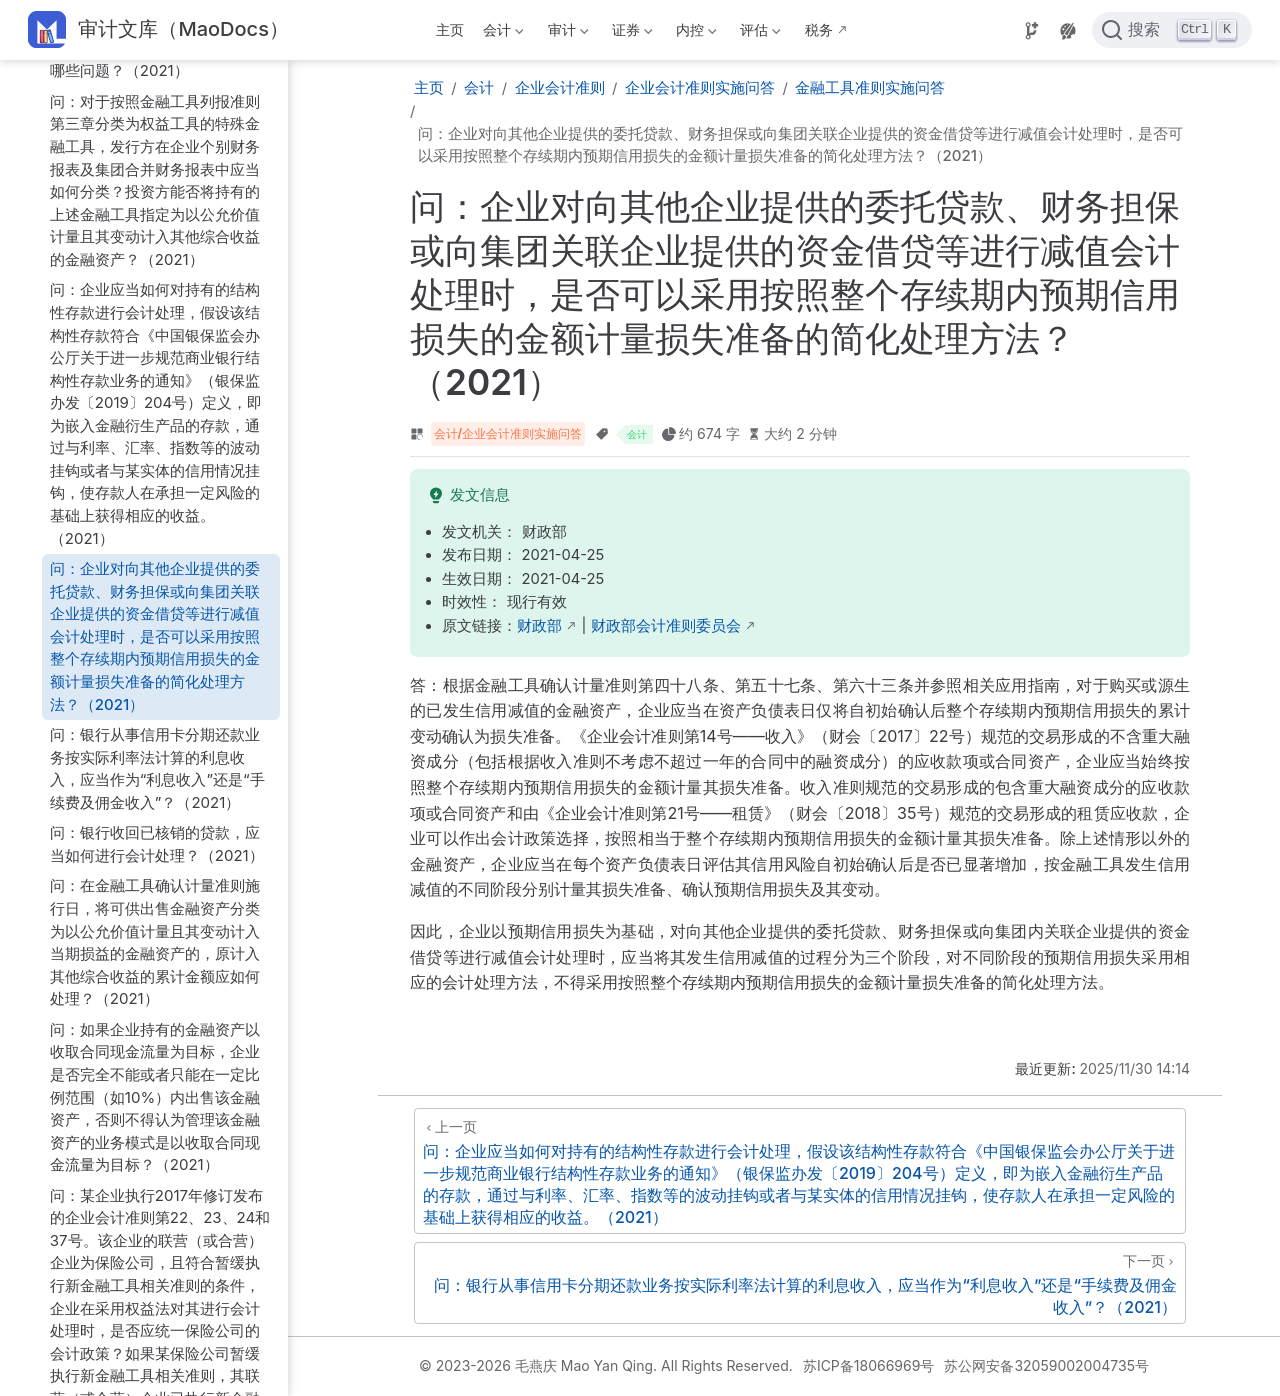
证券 (630, 33)
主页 (450, 29)
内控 (695, 33)
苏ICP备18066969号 (869, 1365)
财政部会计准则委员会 (666, 626)
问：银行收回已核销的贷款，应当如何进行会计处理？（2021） (157, 844)
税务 (819, 29)
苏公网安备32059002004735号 (1046, 1365)
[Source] (1032, 31)
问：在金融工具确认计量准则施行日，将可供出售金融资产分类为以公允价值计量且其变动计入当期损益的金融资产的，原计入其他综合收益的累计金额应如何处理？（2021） (155, 942)
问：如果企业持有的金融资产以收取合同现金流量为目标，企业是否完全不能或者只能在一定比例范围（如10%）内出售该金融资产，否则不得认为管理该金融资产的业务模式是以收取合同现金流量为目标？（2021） (155, 1097)
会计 (502, 33)
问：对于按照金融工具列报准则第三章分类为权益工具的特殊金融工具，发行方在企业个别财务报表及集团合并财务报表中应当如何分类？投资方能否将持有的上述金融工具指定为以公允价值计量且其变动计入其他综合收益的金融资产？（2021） (155, 180)
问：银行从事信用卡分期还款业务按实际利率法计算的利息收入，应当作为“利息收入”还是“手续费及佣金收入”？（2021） (157, 768)
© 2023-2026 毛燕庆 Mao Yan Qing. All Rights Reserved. (606, 1365)
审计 (566, 33)
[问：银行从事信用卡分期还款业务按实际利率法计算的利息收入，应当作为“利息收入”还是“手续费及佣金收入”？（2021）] (800, 1283)
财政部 (539, 626)
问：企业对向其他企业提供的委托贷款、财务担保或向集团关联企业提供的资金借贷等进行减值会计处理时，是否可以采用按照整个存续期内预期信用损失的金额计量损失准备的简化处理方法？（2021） (155, 636)
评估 (759, 33)
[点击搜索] (1172, 30)
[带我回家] (158, 30)
